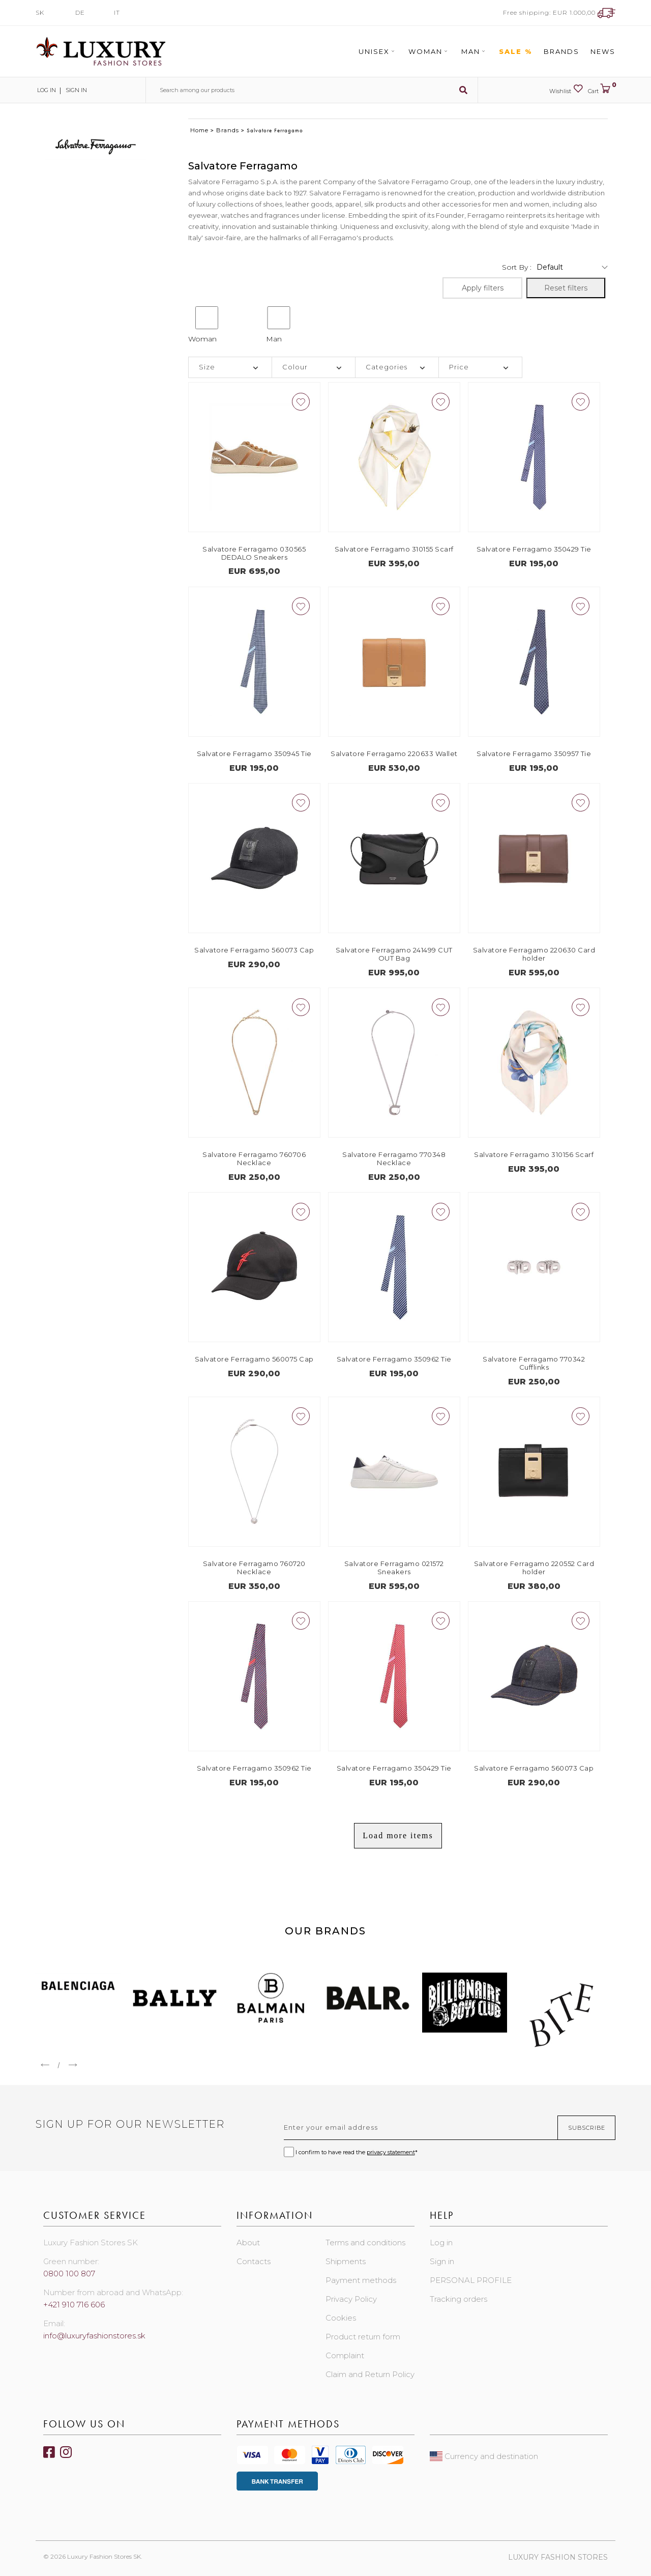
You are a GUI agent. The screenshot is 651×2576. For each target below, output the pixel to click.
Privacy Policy (351, 2299)
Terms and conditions (365, 2242)
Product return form (363, 2336)
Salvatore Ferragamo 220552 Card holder (534, 1567)
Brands (561, 51)
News (602, 51)
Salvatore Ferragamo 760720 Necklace (254, 1567)
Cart (601, 89)
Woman (429, 51)
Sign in (76, 90)
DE (80, 12)
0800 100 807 (69, 2273)
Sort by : (516, 267)
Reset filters (565, 288)
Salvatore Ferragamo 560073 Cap (254, 950)
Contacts (253, 2261)
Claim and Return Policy (370, 2374)
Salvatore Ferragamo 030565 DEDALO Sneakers (254, 553)
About (248, 2242)
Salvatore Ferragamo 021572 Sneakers (394, 1567)
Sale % (515, 51)
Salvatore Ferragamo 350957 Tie (534, 753)
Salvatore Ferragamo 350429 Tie (534, 549)
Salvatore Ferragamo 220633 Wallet (394, 753)
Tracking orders (458, 2299)
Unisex (378, 51)
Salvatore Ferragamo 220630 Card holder (534, 954)
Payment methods (361, 2280)
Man (474, 51)
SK (40, 12)
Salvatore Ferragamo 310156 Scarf (534, 1154)
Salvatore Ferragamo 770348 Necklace (394, 1158)
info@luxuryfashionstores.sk (94, 2335)
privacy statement (391, 2152)
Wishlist (566, 89)
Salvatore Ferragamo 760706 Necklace (254, 1158)
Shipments (346, 2261)
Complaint (345, 2355)
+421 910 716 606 (74, 2304)
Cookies (341, 2318)
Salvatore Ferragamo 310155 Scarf (394, 549)
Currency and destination (484, 2456)
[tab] (230, 367)
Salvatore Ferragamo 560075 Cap (254, 1359)
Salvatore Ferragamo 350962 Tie (394, 1359)
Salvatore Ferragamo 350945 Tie (254, 753)
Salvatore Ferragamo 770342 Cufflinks (534, 1363)
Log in (46, 90)
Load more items (398, 1835)
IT (117, 12)
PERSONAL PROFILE (471, 2280)
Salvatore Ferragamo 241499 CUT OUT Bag (394, 954)
